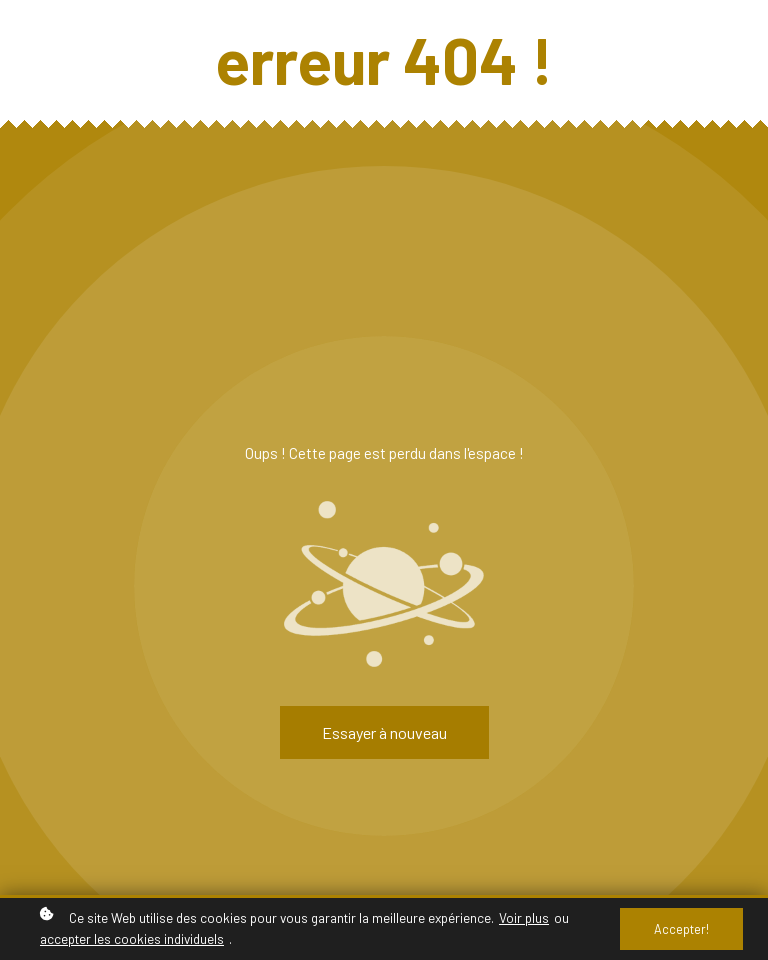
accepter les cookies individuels (132, 938)
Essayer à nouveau (384, 732)
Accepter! (681, 929)
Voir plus (524, 917)
